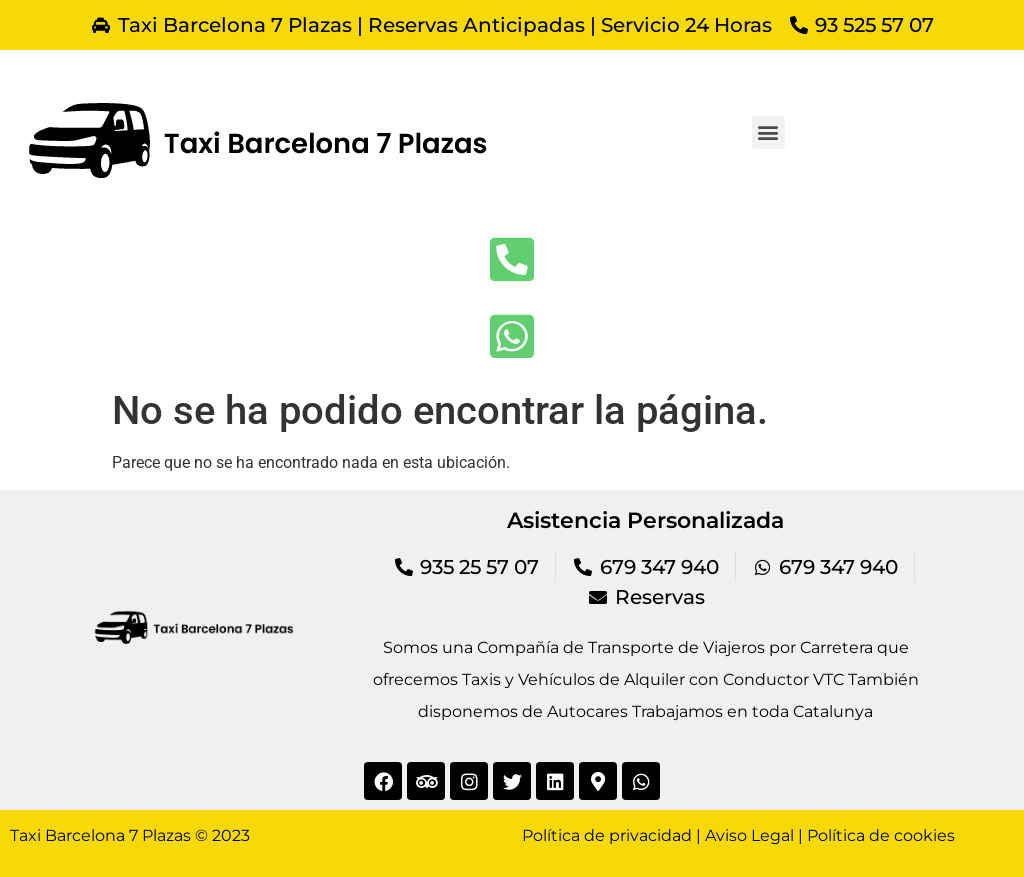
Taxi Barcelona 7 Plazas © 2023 (130, 835)
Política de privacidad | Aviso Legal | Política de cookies (738, 835)
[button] (768, 132)
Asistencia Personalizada (645, 520)
